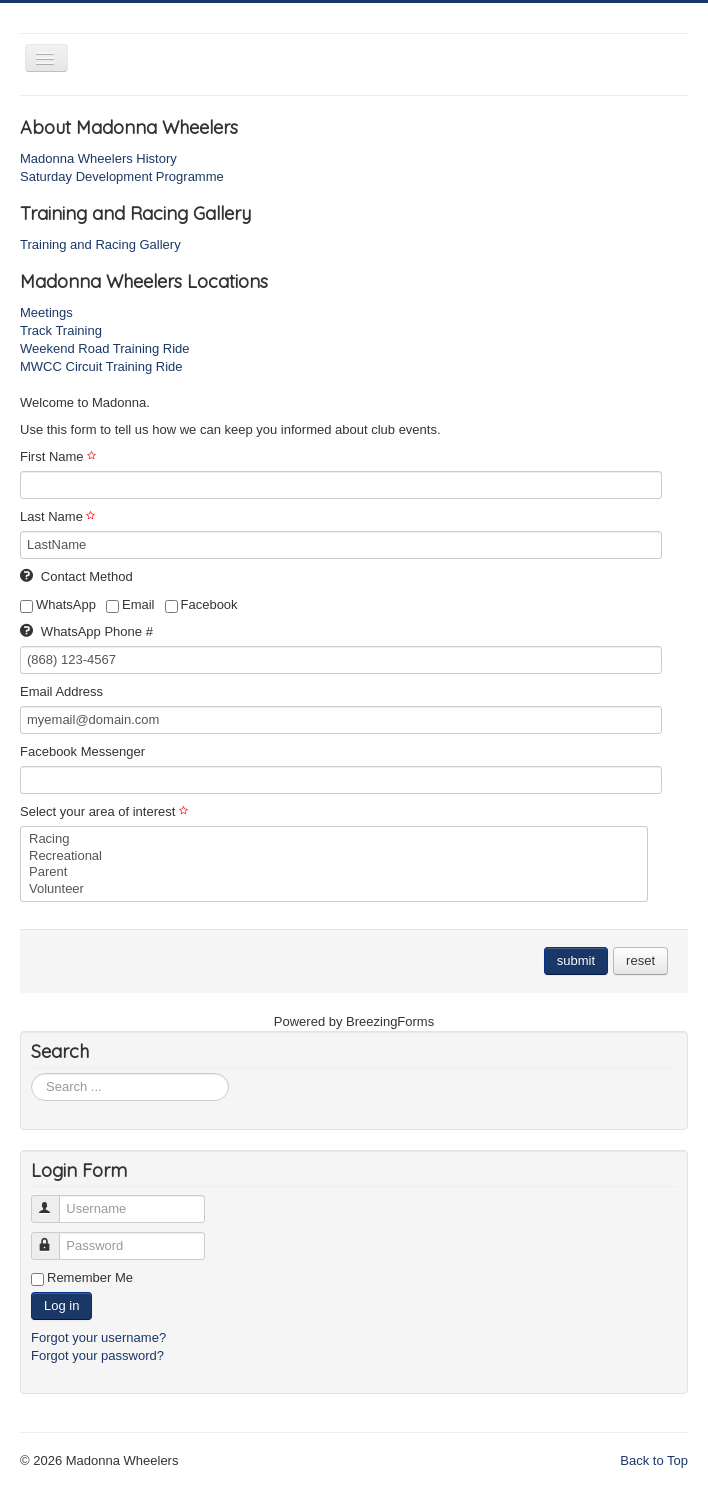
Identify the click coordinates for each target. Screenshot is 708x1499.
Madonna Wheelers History (98, 158)
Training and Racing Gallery (100, 244)
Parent (334, 872)
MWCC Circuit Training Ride (101, 366)
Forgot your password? (97, 1355)
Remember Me (90, 1277)
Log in (61, 1305)
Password (54, 1237)
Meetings (46, 312)
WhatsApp (58, 605)
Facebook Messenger (82, 751)
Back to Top (654, 1460)
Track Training (61, 330)
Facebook (201, 605)
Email (130, 605)
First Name (60, 456)
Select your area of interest (106, 811)
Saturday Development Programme (122, 176)
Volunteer (334, 889)
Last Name (60, 516)
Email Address (61, 691)
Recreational (334, 856)
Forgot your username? (98, 1337)
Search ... (31, 1073)
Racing (334, 839)
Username (54, 1200)
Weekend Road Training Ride (105, 348)
